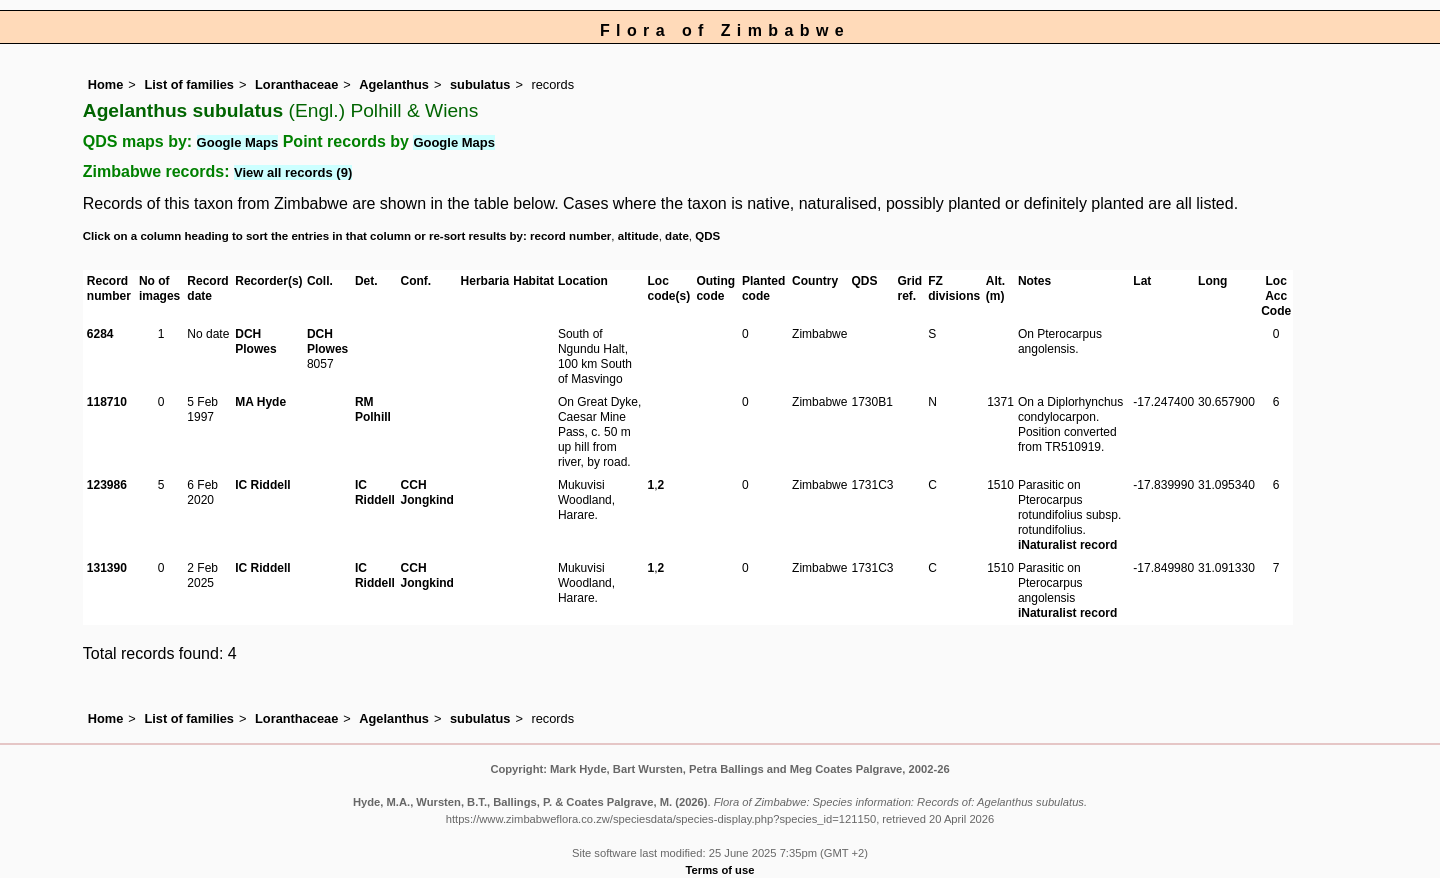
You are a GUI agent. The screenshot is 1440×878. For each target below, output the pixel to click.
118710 (107, 402)
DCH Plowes (255, 341)
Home (106, 84)
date (677, 236)
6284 (100, 334)
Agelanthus (394, 84)
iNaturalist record (1067, 545)
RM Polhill (373, 409)
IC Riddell (262, 485)
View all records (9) (293, 172)
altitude (638, 236)
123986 (107, 485)
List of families (189, 84)
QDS (707, 236)
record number (570, 236)
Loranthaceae (296, 84)
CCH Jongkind (427, 492)
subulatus (480, 84)
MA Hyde (260, 402)
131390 (107, 568)
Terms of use (720, 870)
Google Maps (238, 142)
